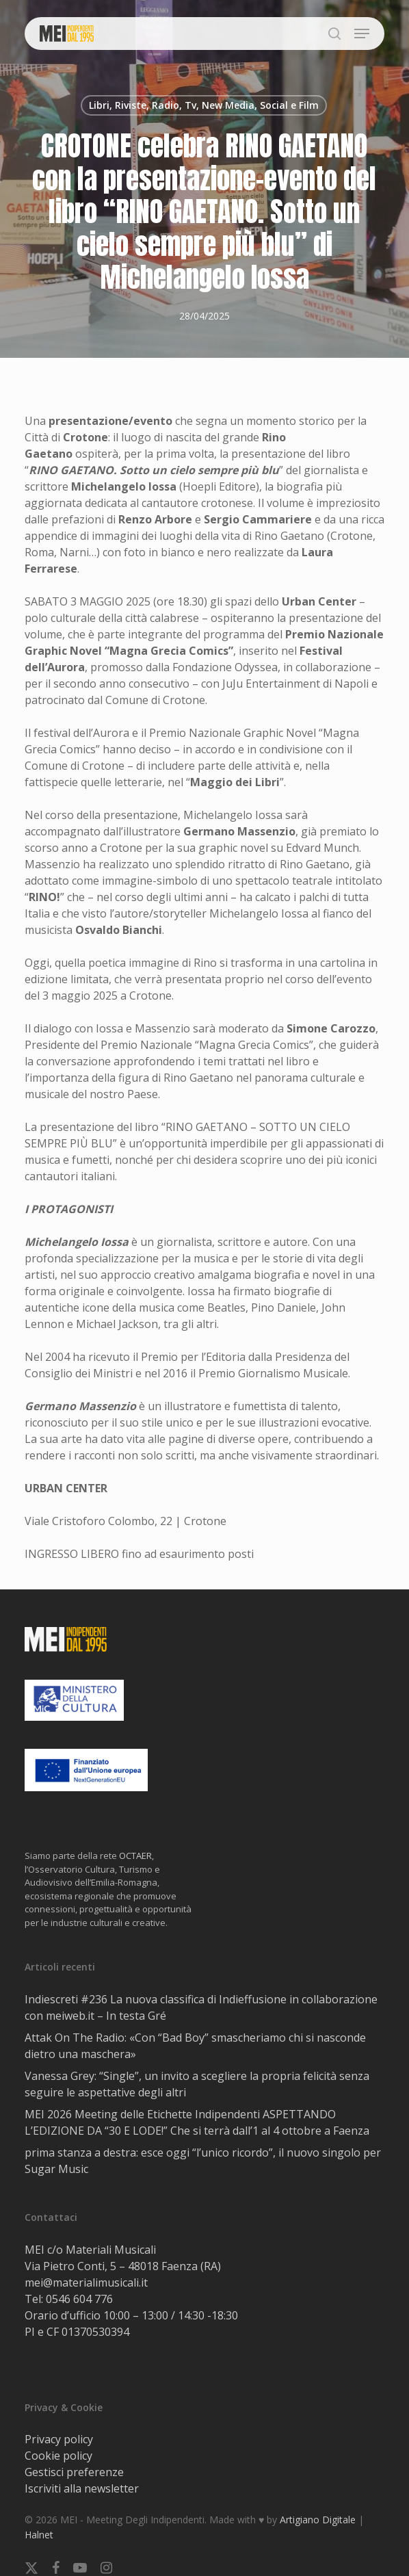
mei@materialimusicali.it (86, 2282)
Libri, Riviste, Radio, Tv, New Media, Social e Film (204, 105)
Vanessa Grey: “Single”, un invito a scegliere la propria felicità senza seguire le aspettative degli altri (197, 2084)
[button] (361, 33)
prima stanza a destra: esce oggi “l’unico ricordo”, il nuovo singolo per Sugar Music (203, 2160)
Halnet (39, 2534)
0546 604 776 (79, 2298)
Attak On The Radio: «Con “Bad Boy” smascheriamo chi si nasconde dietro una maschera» (195, 2045)
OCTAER (135, 1855)
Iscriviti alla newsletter (82, 2488)
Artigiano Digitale (318, 2519)
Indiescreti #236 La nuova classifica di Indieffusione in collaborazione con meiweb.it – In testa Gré (201, 2007)
